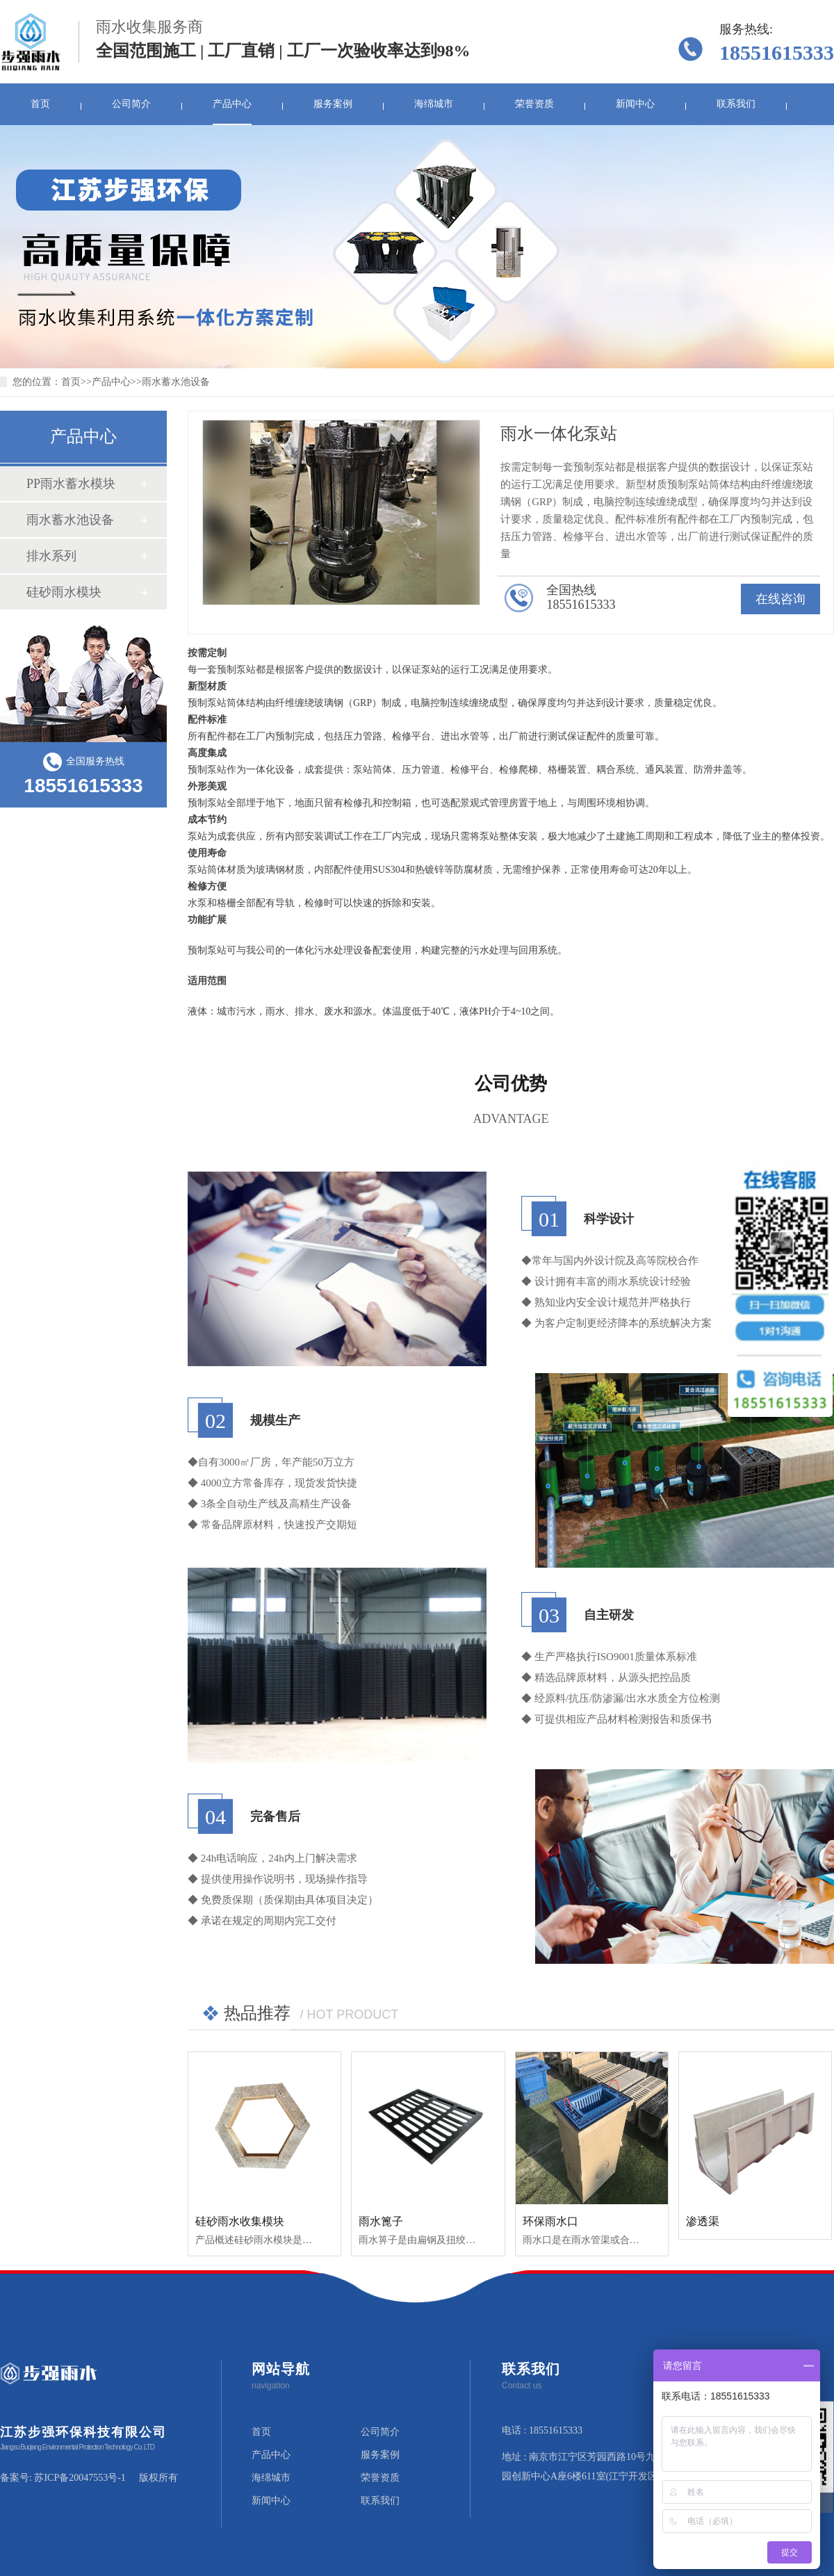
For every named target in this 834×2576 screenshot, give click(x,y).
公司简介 (131, 104)
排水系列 (51, 556)
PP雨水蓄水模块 (70, 484)
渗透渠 (702, 2221)
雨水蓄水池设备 (176, 382)
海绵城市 (433, 104)
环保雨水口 (550, 2221)
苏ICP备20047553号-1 (79, 2477)
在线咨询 (780, 599)
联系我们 (736, 104)
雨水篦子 (381, 2221)
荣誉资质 (534, 104)
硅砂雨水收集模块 (239, 2221)
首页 (40, 104)
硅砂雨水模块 (63, 592)
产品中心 (232, 104)
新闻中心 (635, 104)
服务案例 (332, 104)
